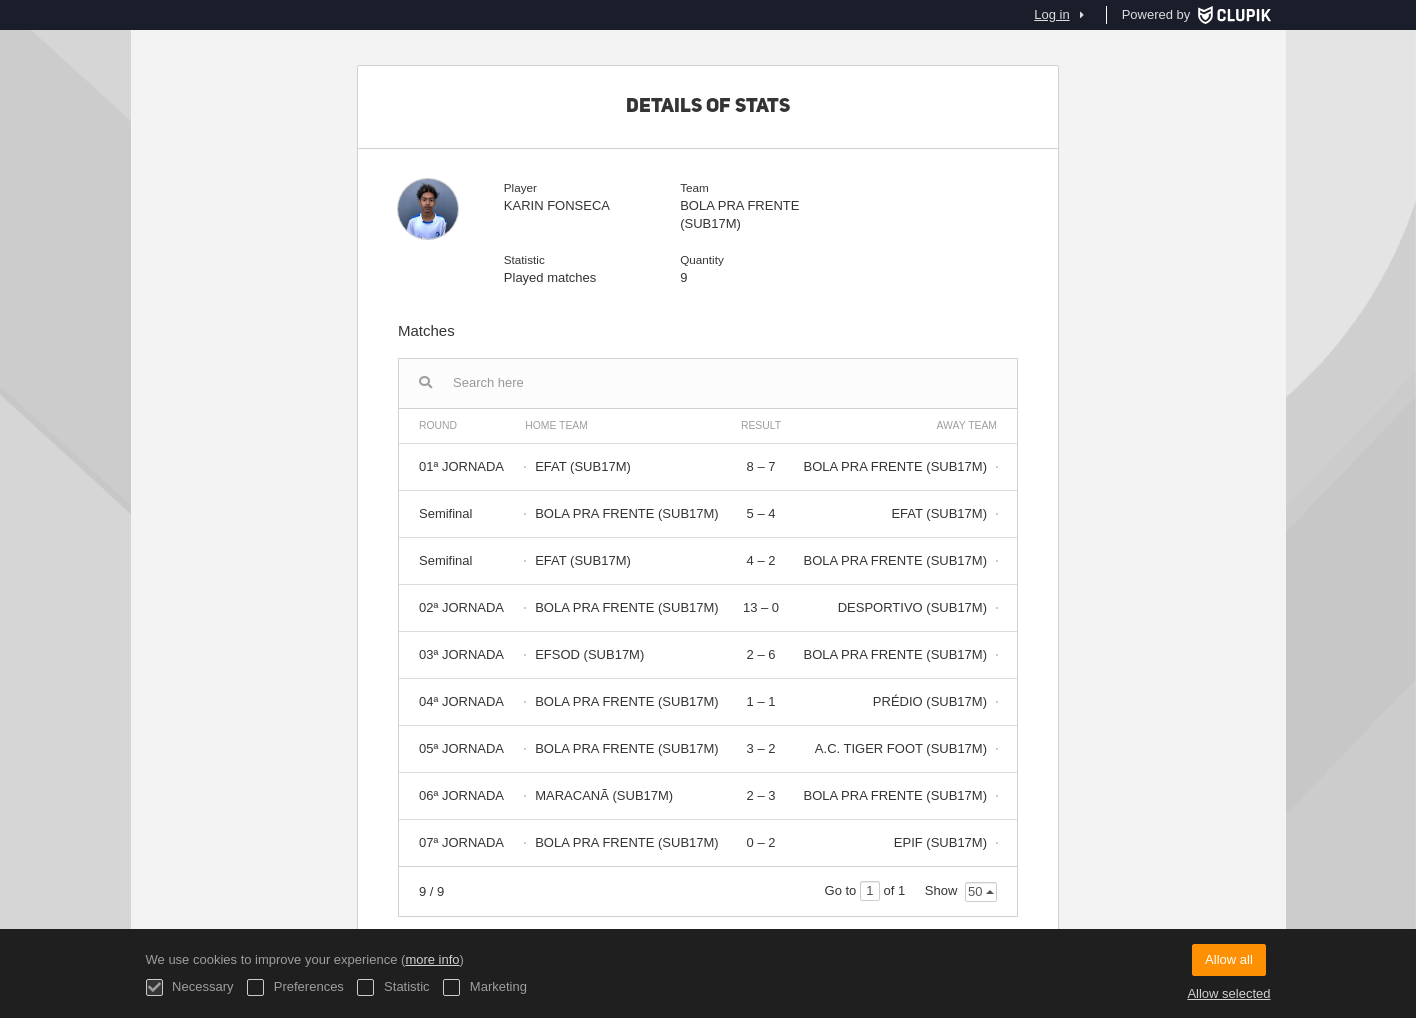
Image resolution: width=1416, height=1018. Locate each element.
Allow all (1229, 959)
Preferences (295, 987)
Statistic (393, 987)
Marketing (485, 987)
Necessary (190, 987)
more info (432, 959)
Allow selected (1228, 993)
